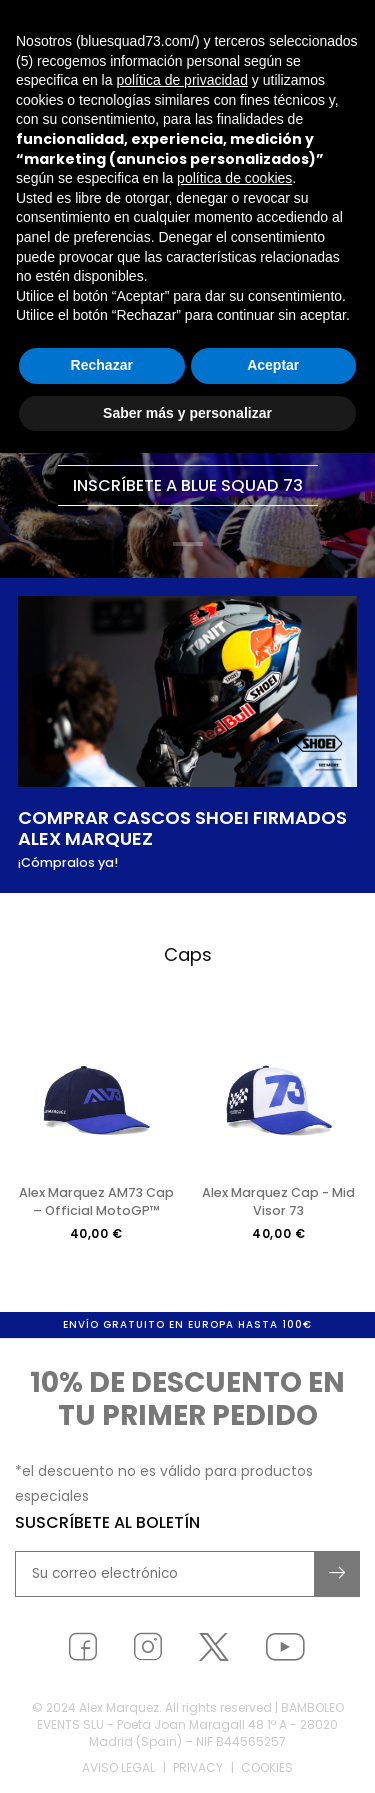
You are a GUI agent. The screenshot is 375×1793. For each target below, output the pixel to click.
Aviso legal (118, 1771)
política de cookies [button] (234, 178)
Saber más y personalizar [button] (187, 413)
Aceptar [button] (273, 365)
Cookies (267, 1771)
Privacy (198, 1771)
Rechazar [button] (102, 365)
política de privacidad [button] (182, 80)
